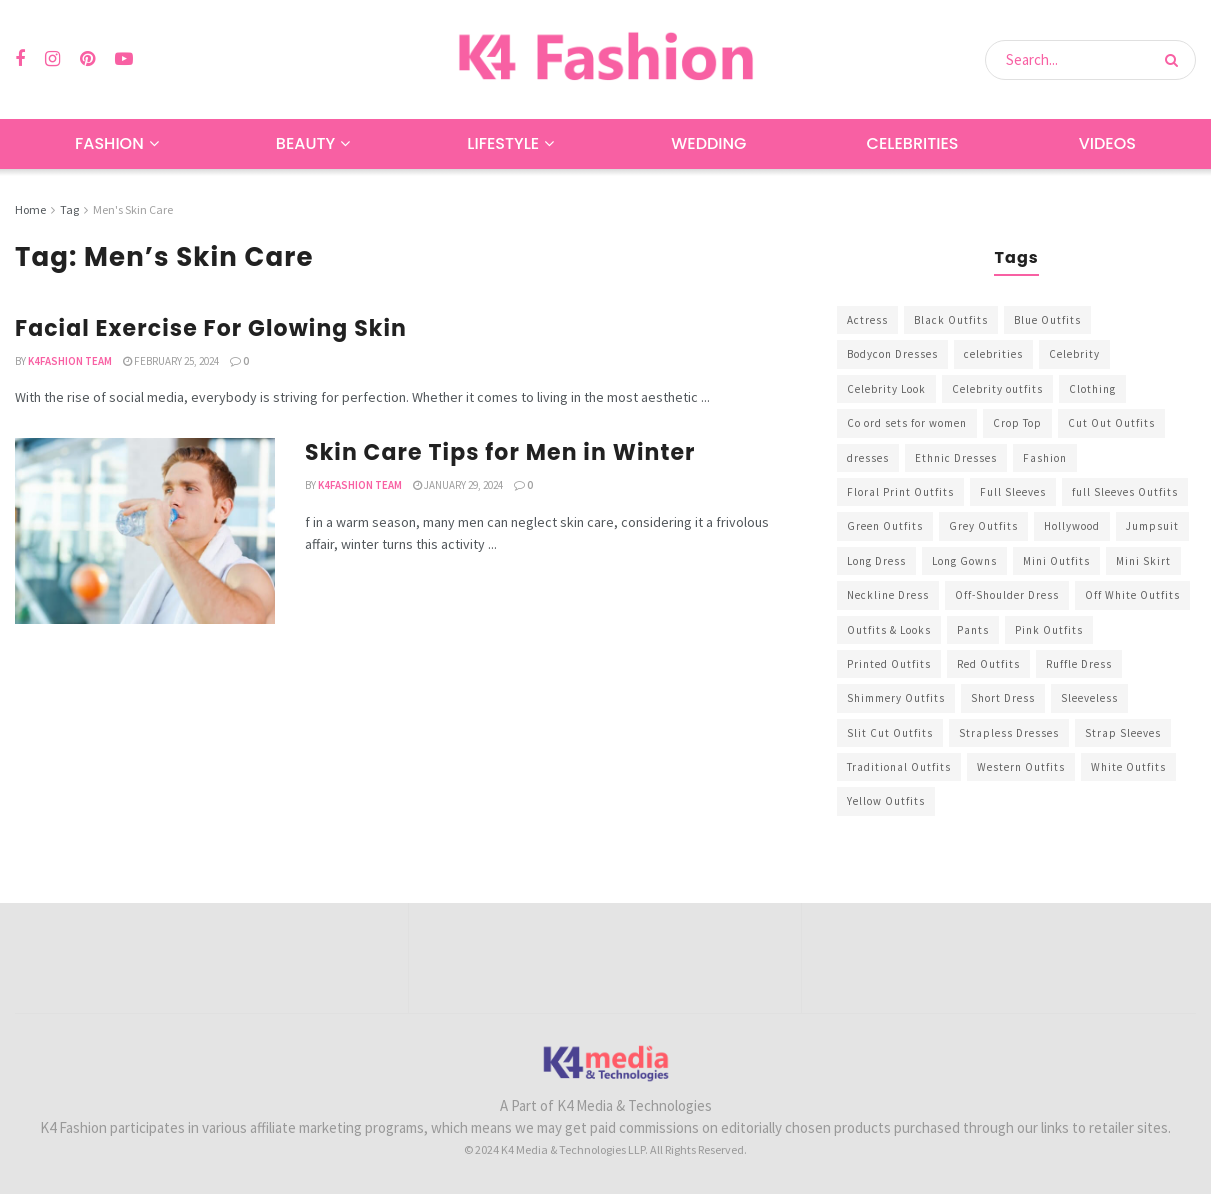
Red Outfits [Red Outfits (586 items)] (988, 664)
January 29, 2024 (458, 485)
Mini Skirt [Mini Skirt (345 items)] (1143, 561)
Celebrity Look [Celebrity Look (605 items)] (886, 389)
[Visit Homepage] (606, 59)
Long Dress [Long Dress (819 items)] (876, 561)
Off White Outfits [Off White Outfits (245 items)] (1132, 595)
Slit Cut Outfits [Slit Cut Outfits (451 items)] (890, 733)
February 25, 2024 (171, 361)
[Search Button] (1175, 60)
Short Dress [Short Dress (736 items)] (1003, 698)
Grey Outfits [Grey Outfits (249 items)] (983, 526)
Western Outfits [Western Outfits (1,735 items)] (1021, 767)
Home (30, 209)
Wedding (708, 143)
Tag (69, 209)
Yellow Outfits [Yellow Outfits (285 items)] (886, 801)
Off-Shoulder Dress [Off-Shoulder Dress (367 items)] (1007, 595)
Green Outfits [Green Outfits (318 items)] (885, 526)
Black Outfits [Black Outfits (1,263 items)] (951, 320)
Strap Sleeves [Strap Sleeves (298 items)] (1123, 733)
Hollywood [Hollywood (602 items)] (1072, 526)
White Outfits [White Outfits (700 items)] (1128, 767)
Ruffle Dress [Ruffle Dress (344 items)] (1079, 664)
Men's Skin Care (133, 209)
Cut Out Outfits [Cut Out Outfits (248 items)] (1111, 423)
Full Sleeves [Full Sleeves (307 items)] (1013, 492)
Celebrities (913, 143)
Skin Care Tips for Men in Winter (500, 452)
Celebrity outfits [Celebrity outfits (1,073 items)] (997, 389)
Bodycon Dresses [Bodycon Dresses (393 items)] (892, 354)
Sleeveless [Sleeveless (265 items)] (1089, 698)
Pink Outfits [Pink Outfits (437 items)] (1049, 630)
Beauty (305, 143)
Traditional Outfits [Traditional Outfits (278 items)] (899, 767)
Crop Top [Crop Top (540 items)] (1017, 423)
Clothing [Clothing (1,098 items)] (1092, 389)
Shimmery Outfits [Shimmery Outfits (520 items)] (896, 698)
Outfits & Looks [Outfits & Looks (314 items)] (889, 630)
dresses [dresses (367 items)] (868, 458)
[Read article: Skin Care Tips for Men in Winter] (145, 531)
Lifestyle (503, 143)
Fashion (109, 143)
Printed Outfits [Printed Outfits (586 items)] (889, 664)
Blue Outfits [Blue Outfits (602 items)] (1047, 320)
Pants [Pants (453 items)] (973, 630)
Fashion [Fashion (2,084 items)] (1045, 458)
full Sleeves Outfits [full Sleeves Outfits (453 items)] (1125, 492)
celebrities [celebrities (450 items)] (993, 354)
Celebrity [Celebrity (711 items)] (1074, 354)
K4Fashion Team (70, 361)
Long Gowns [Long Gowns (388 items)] (964, 561)
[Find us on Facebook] (20, 59)
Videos (1107, 143)
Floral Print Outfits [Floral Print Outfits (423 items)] (900, 492)
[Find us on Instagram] (52, 59)
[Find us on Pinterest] (87, 59)
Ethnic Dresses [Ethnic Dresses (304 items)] (956, 458)
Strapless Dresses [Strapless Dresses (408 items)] (1009, 733)
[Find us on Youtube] (124, 59)
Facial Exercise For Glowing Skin (211, 328)
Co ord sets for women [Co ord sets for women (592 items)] (907, 423)
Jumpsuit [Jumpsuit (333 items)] (1152, 526)
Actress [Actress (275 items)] (867, 320)
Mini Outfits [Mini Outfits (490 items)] (1056, 561)
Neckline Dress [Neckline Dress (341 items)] (888, 595)
